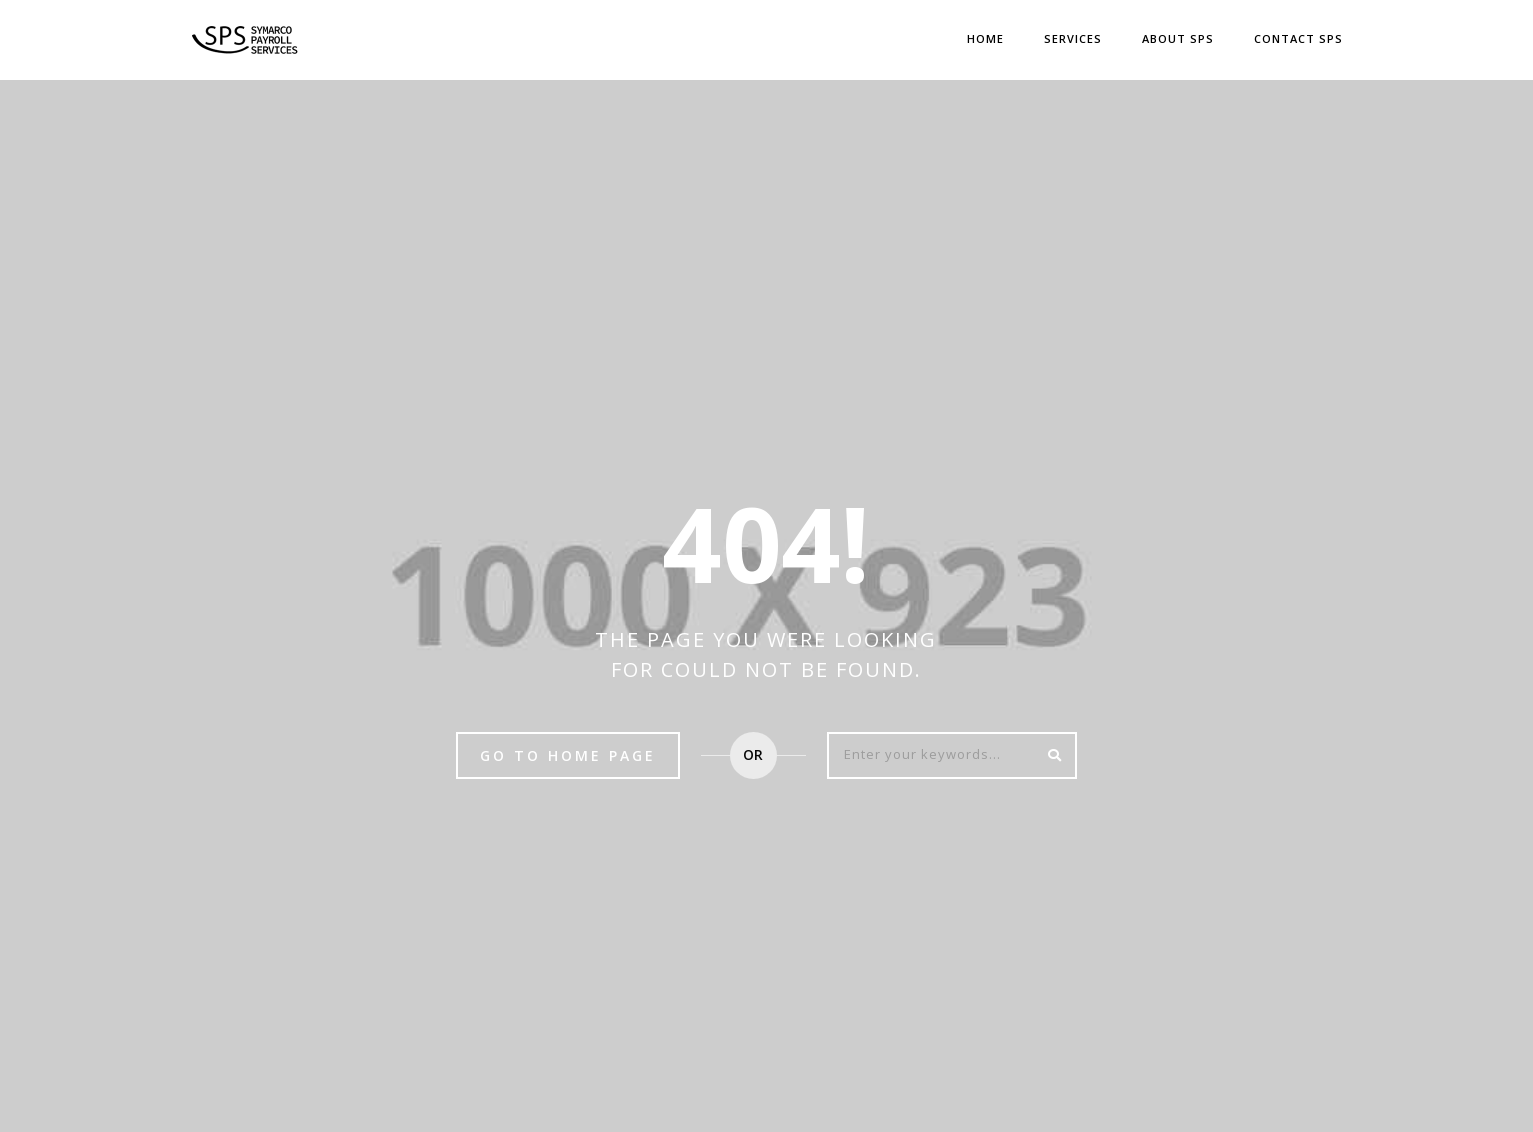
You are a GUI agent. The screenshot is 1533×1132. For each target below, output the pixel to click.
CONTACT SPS (1298, 38)
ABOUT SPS (1178, 38)
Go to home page (568, 755)
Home (985, 38)
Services (1073, 38)
